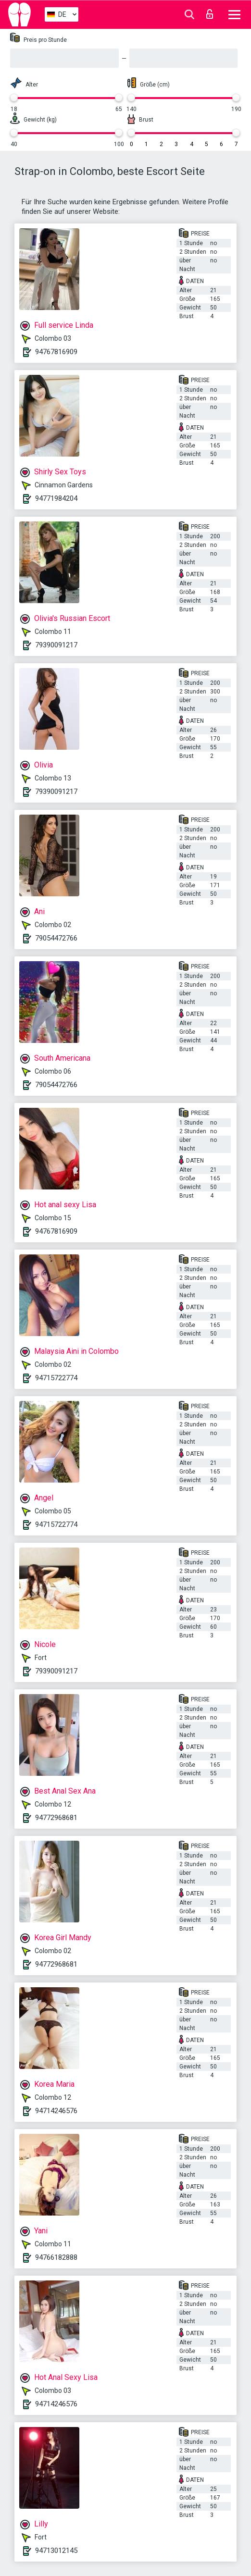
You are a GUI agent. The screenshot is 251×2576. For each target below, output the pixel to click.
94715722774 (56, 1378)
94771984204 (56, 498)
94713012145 (56, 2550)
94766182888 (56, 2257)
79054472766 (56, 938)
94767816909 (56, 351)
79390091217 (56, 645)
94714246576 (56, 2110)
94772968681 (56, 1817)
